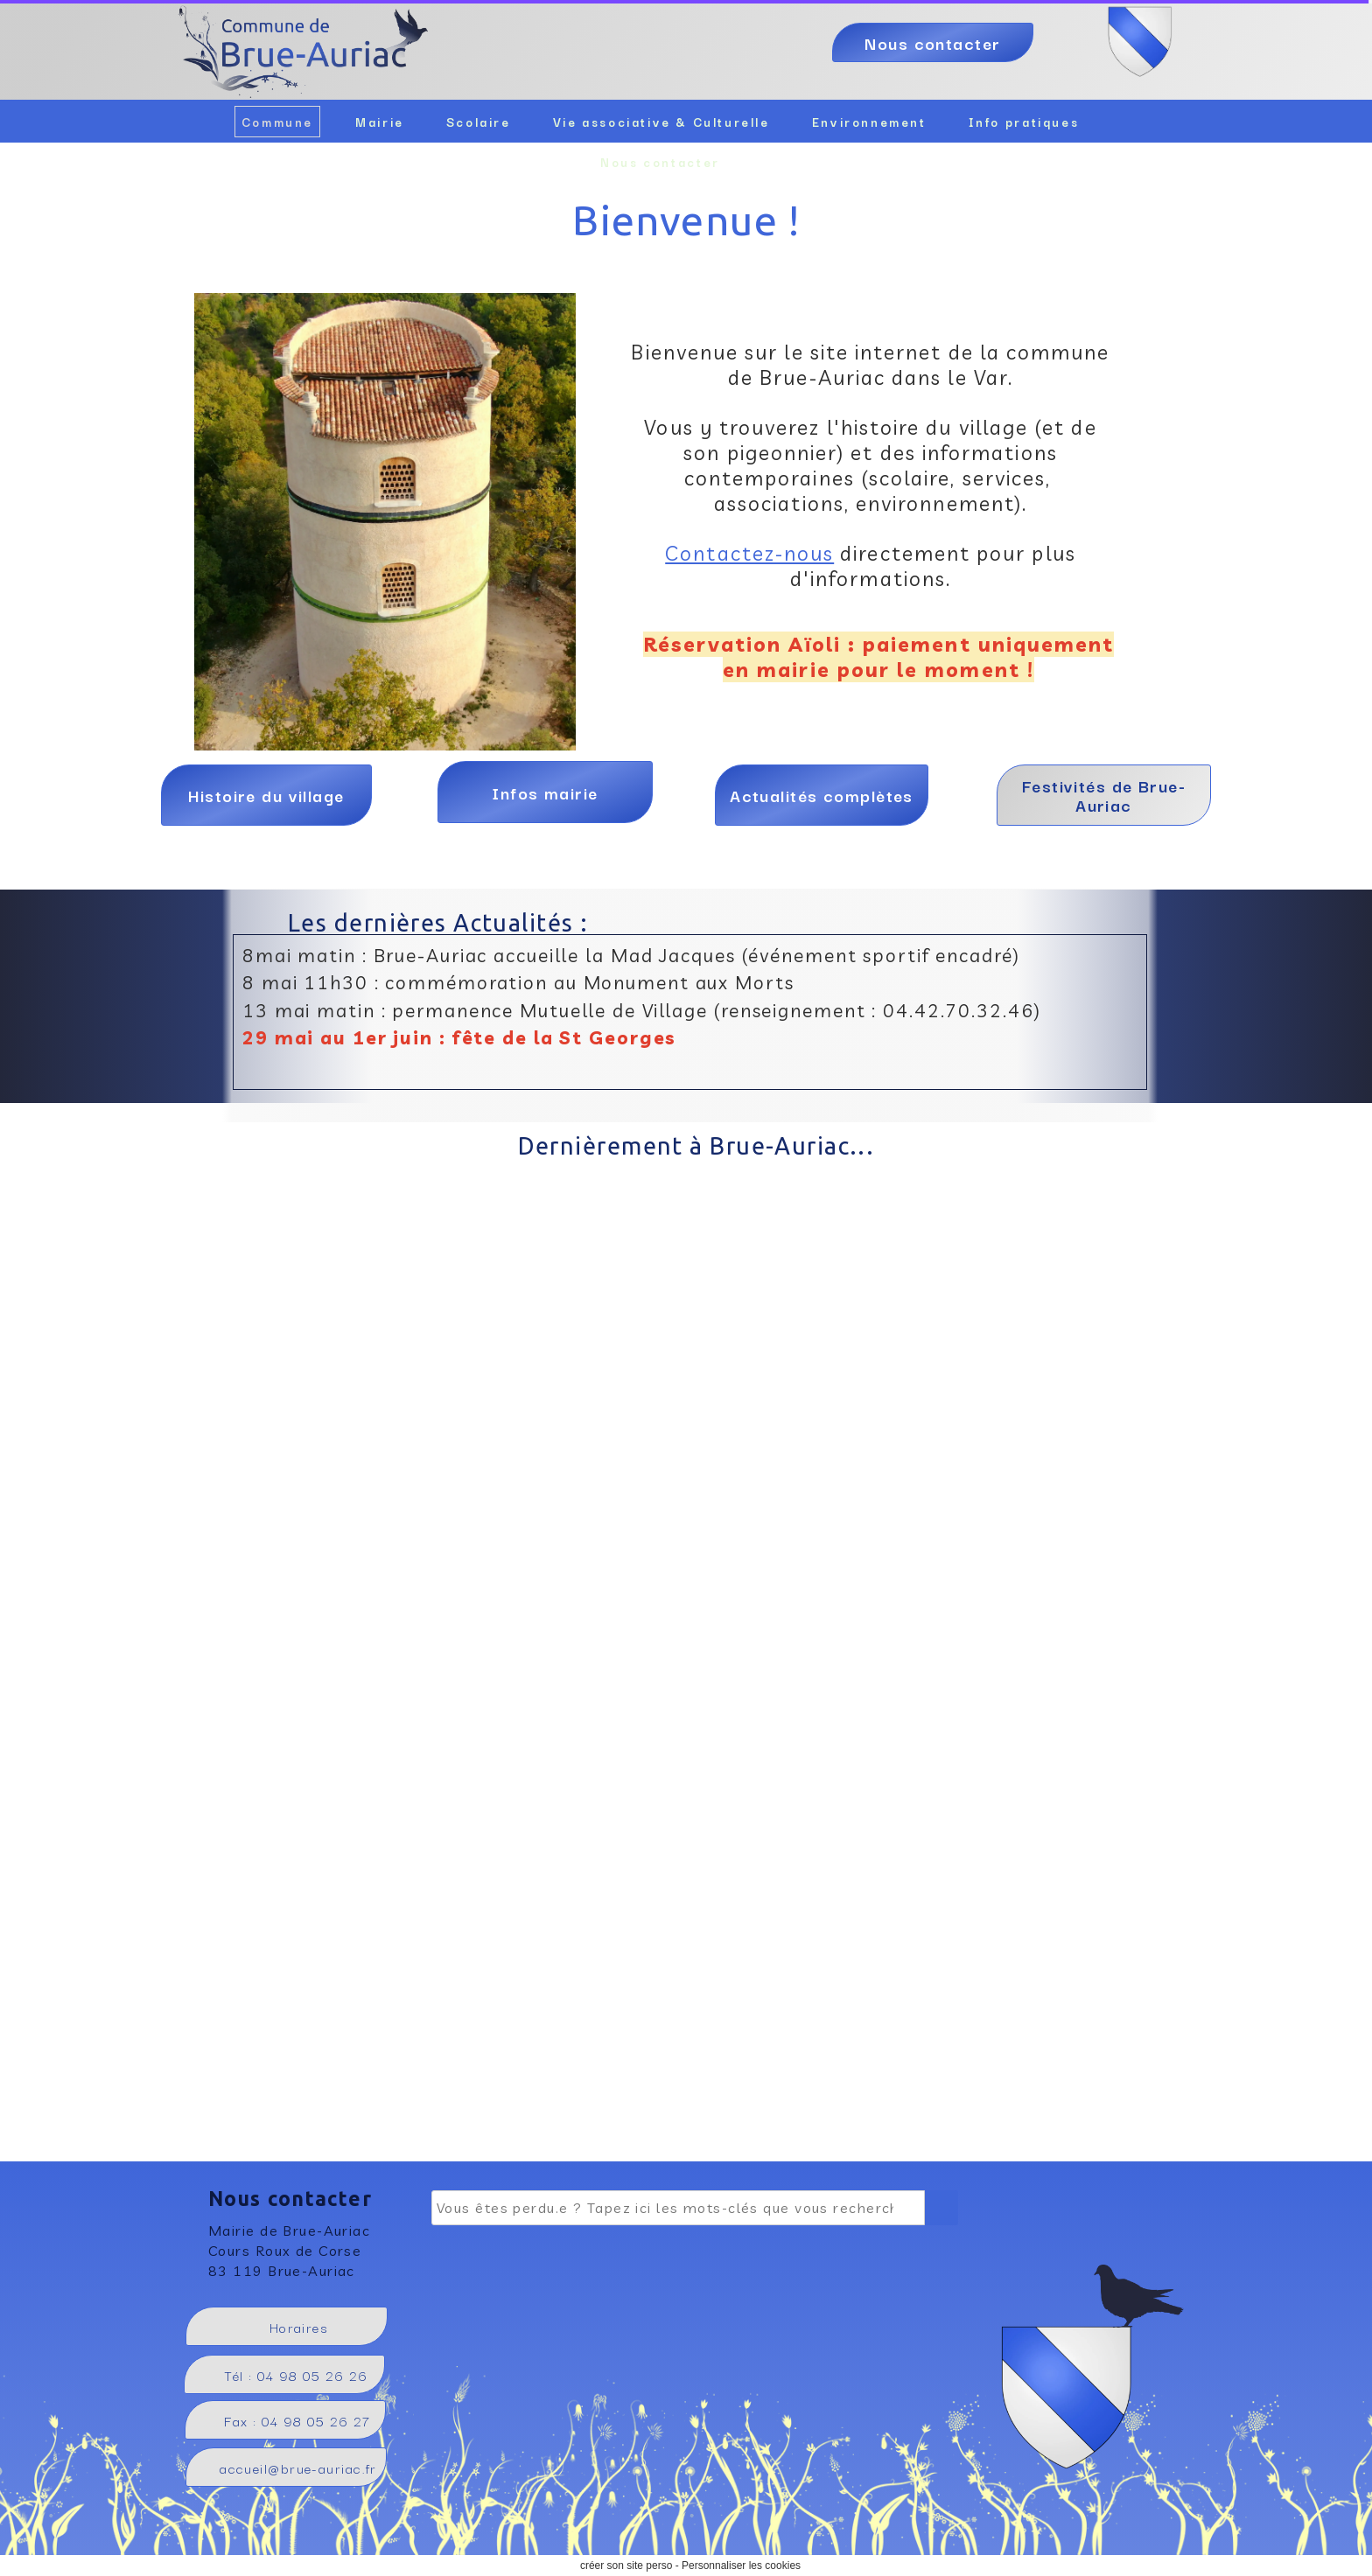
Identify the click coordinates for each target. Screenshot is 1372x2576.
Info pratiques (1024, 121)
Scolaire (478, 121)
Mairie (379, 121)
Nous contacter (660, 161)
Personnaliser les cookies (741, 2565)
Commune (277, 121)
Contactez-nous (749, 553)
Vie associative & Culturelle (661, 121)
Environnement (869, 121)
